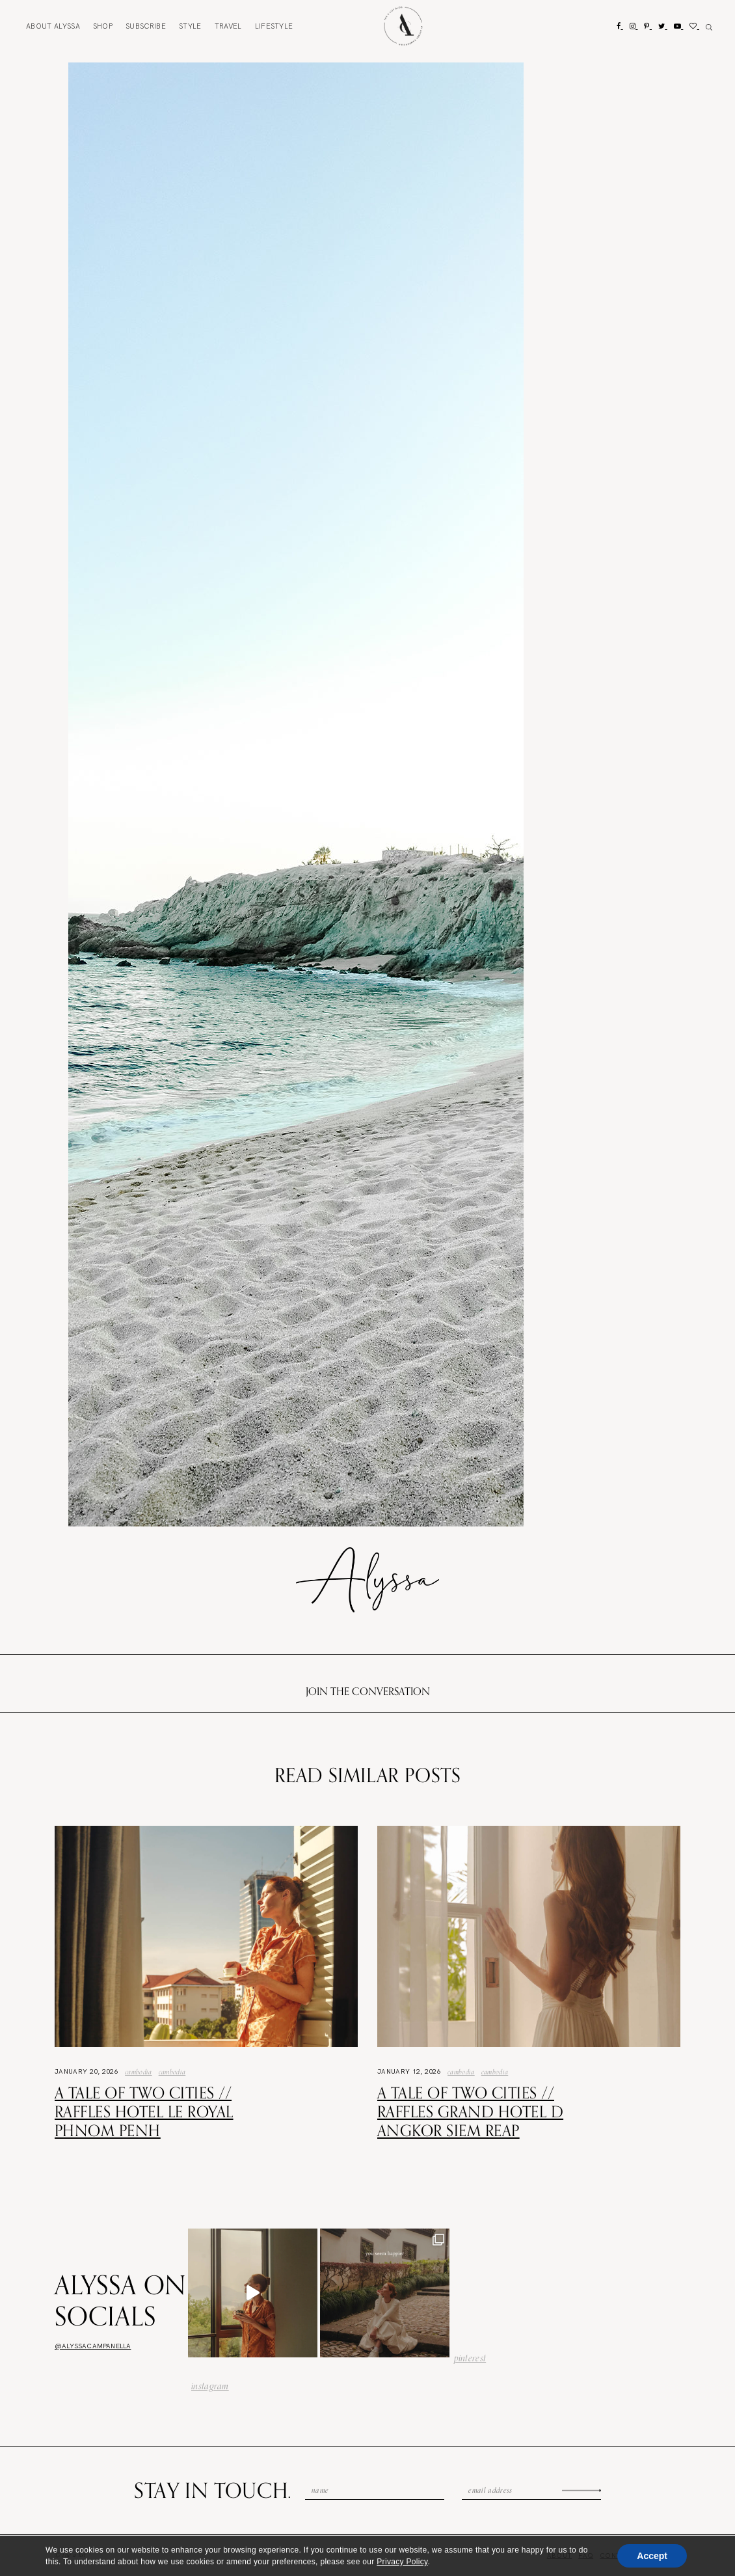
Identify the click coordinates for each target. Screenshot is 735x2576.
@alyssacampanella (93, 2346)
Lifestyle (274, 26)
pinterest (470, 2358)
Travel (228, 26)
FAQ (585, 2555)
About (53, 26)
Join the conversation (368, 1691)
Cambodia (138, 2072)
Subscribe (146, 26)
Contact (617, 2555)
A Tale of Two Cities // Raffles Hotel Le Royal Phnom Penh (144, 2111)
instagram (210, 2386)
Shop (103, 26)
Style (190, 26)
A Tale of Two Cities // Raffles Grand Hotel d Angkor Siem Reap (470, 2111)
